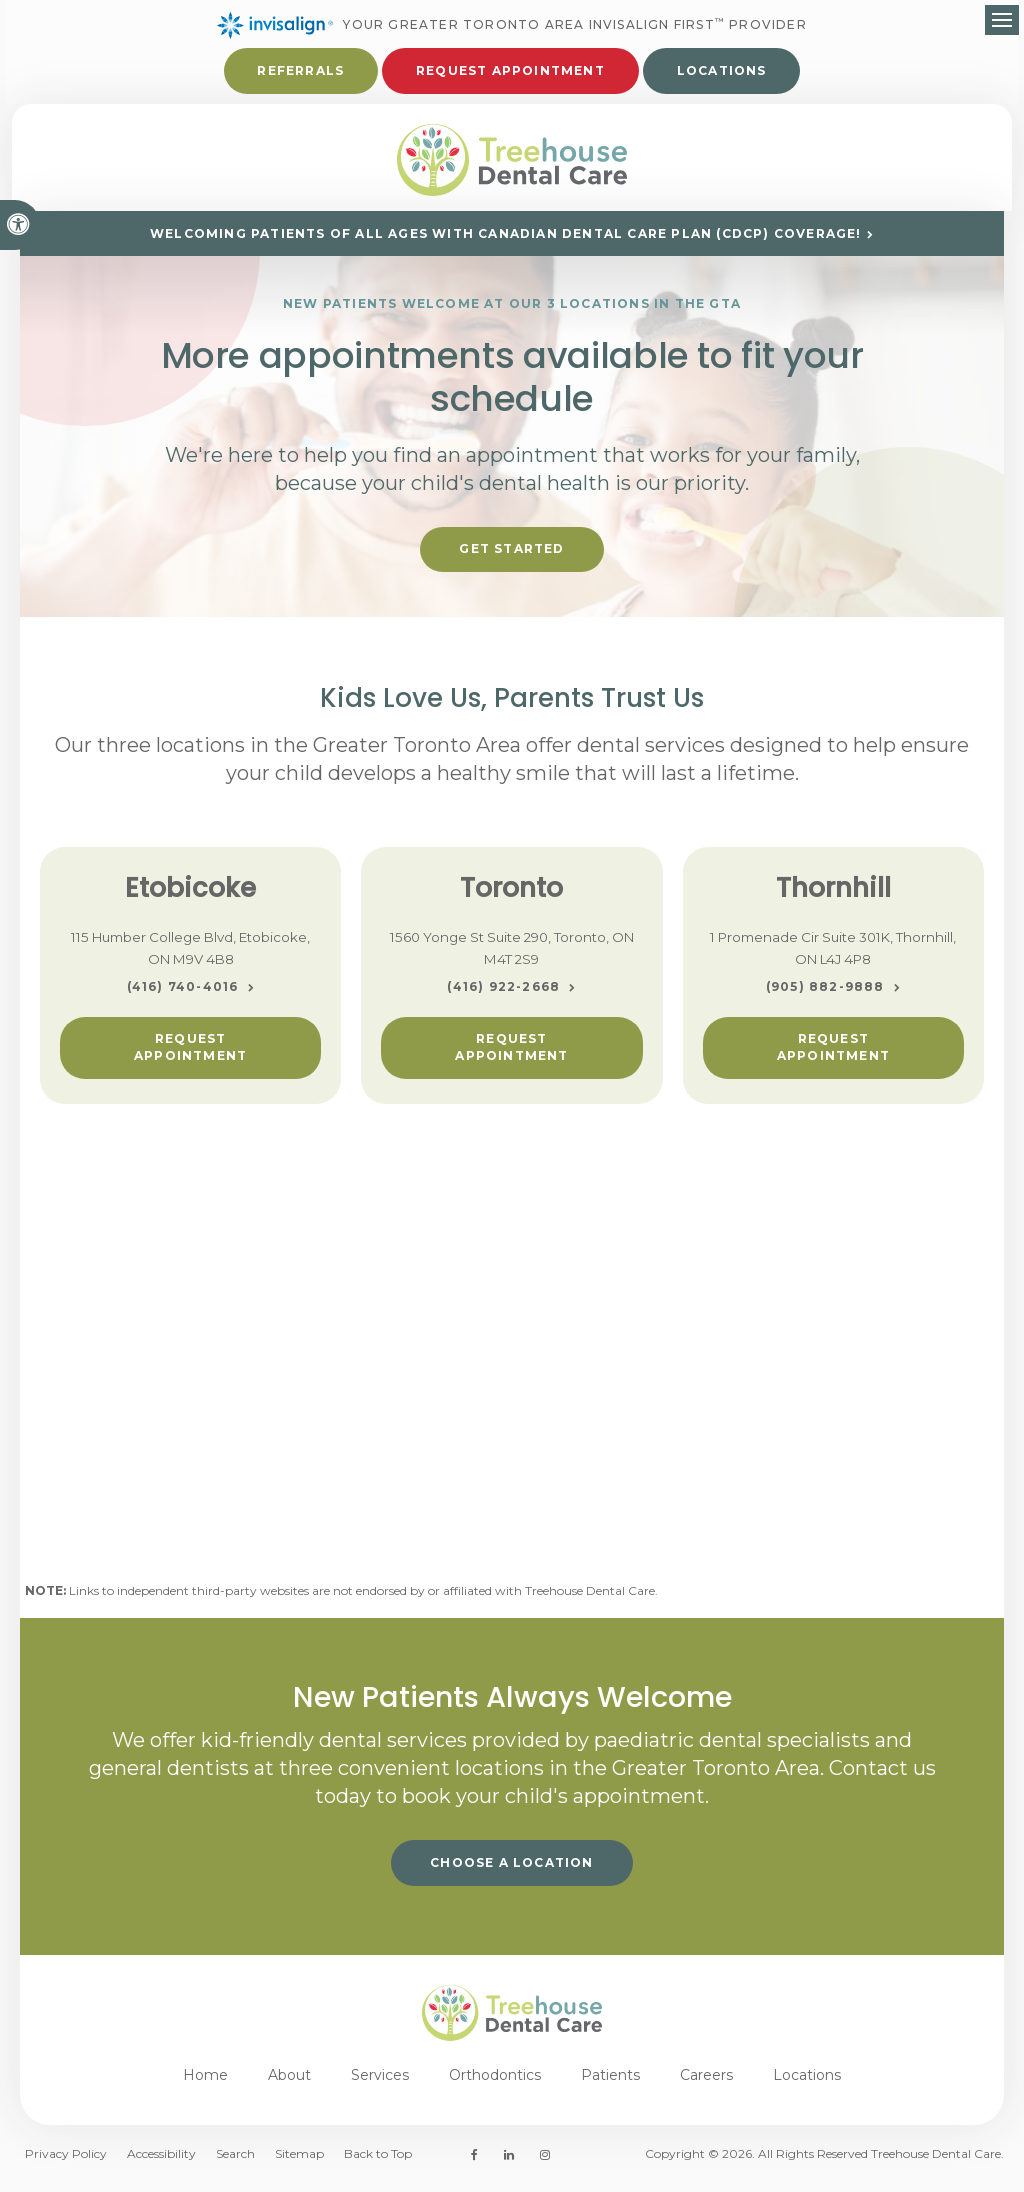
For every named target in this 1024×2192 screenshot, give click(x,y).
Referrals (300, 72)
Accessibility (161, 2162)
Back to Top (378, 2162)
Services (380, 2083)
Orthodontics (495, 2083)
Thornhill (833, 896)
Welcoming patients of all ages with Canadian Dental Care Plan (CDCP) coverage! (506, 242)
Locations (722, 72)
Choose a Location (511, 1870)
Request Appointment (190, 1055)
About (289, 2083)
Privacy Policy (66, 2162)
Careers (706, 2083)
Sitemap (299, 2162)
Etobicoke (190, 896)
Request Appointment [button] (510, 72)
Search (235, 2162)
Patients (610, 2083)
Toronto (511, 896)
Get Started (511, 556)
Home (205, 2083)
